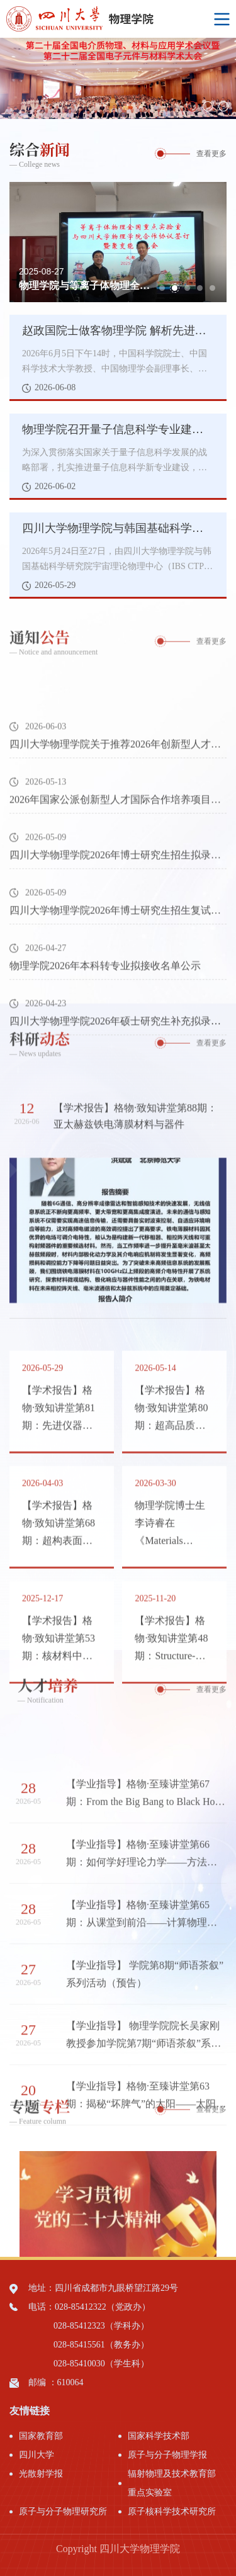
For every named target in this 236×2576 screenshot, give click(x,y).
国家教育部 (41, 2436)
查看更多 (211, 153)
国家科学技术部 (158, 2436)
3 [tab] (223, 106)
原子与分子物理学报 (167, 2455)
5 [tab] (212, 288)
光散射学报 (41, 2473)
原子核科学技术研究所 (172, 2511)
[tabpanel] (118, 78)
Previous (9, 78)
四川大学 (36, 2455)
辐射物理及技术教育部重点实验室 (172, 2483)
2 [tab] (207, 106)
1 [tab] (192, 106)
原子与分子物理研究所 (63, 2511)
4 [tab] (200, 288)
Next (226, 78)
